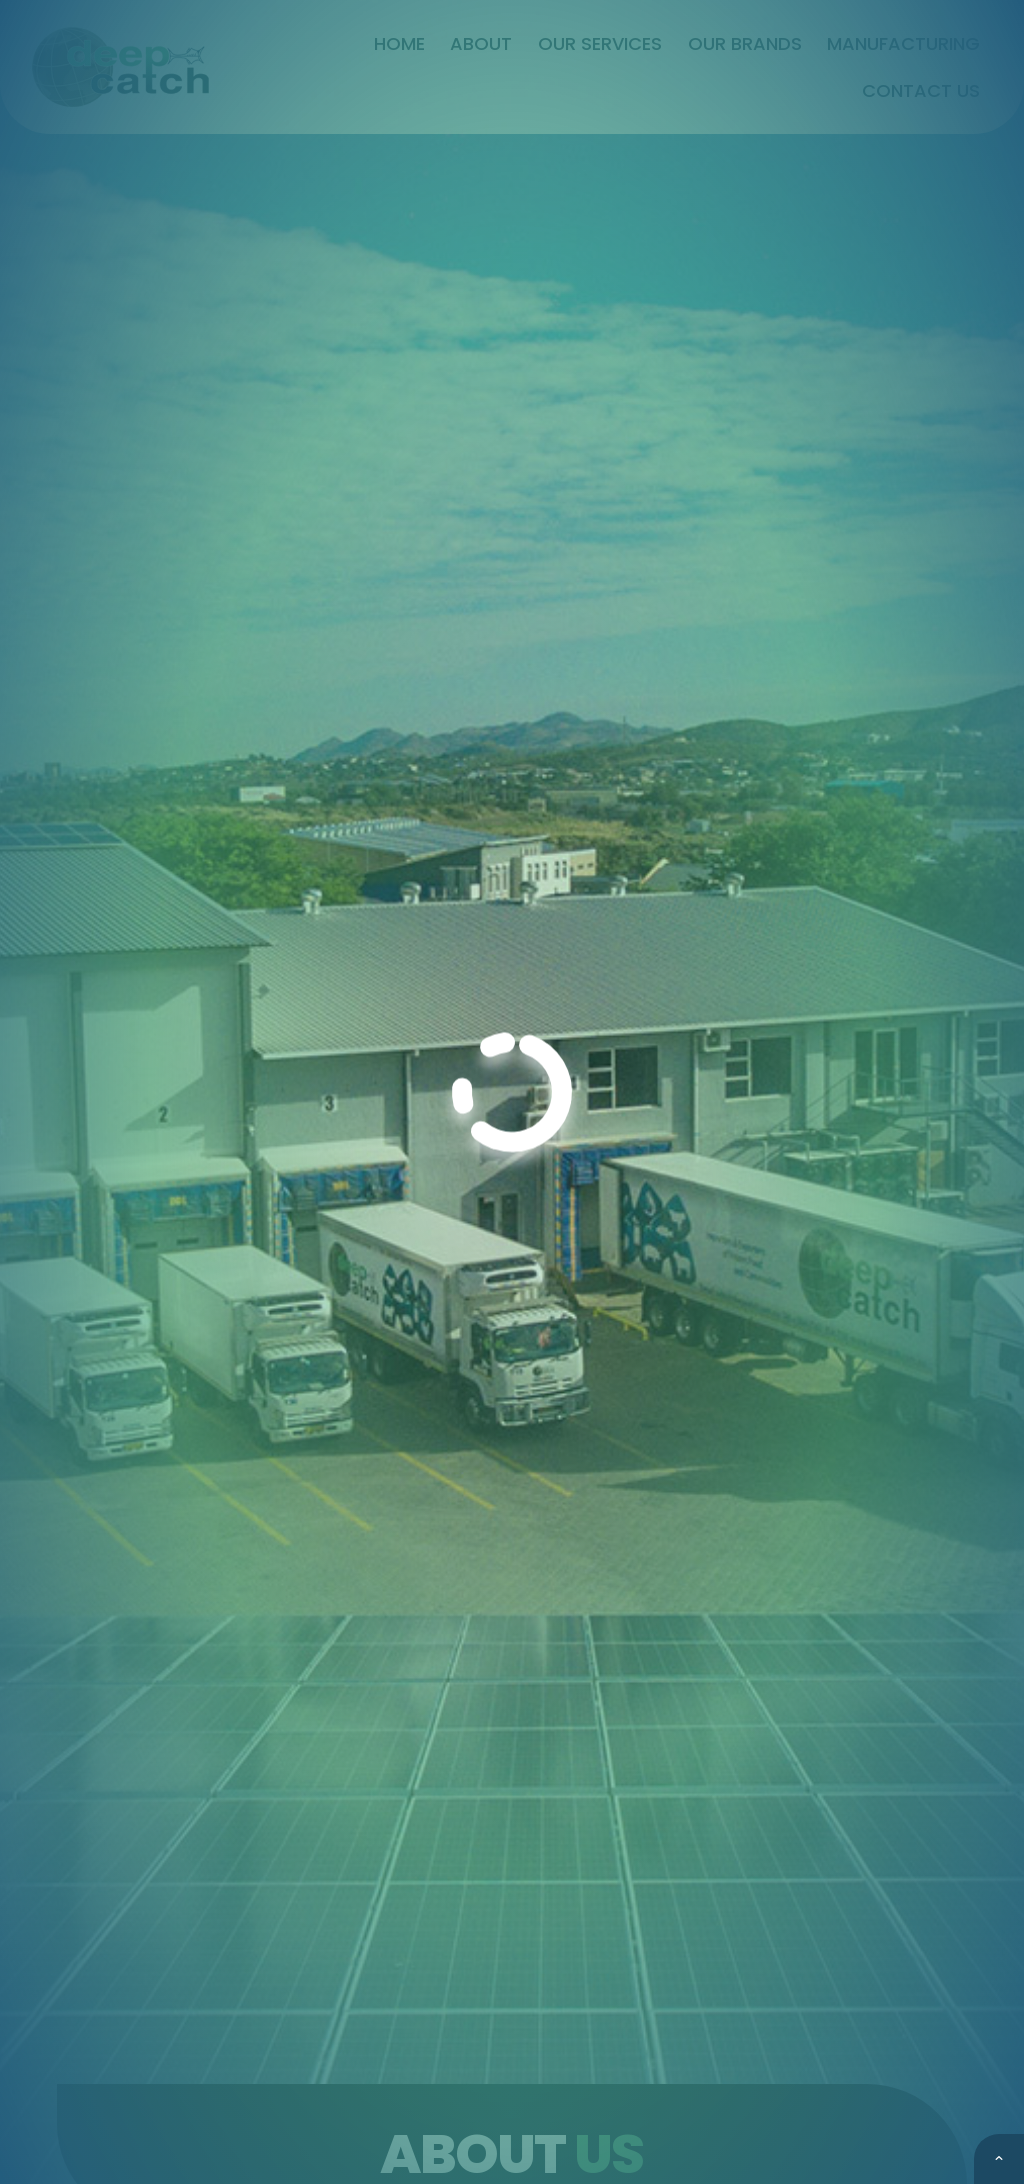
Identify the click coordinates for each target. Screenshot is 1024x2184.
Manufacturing (903, 43)
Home (399, 43)
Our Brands (745, 43)
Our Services (600, 43)
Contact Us (921, 90)
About (481, 43)
